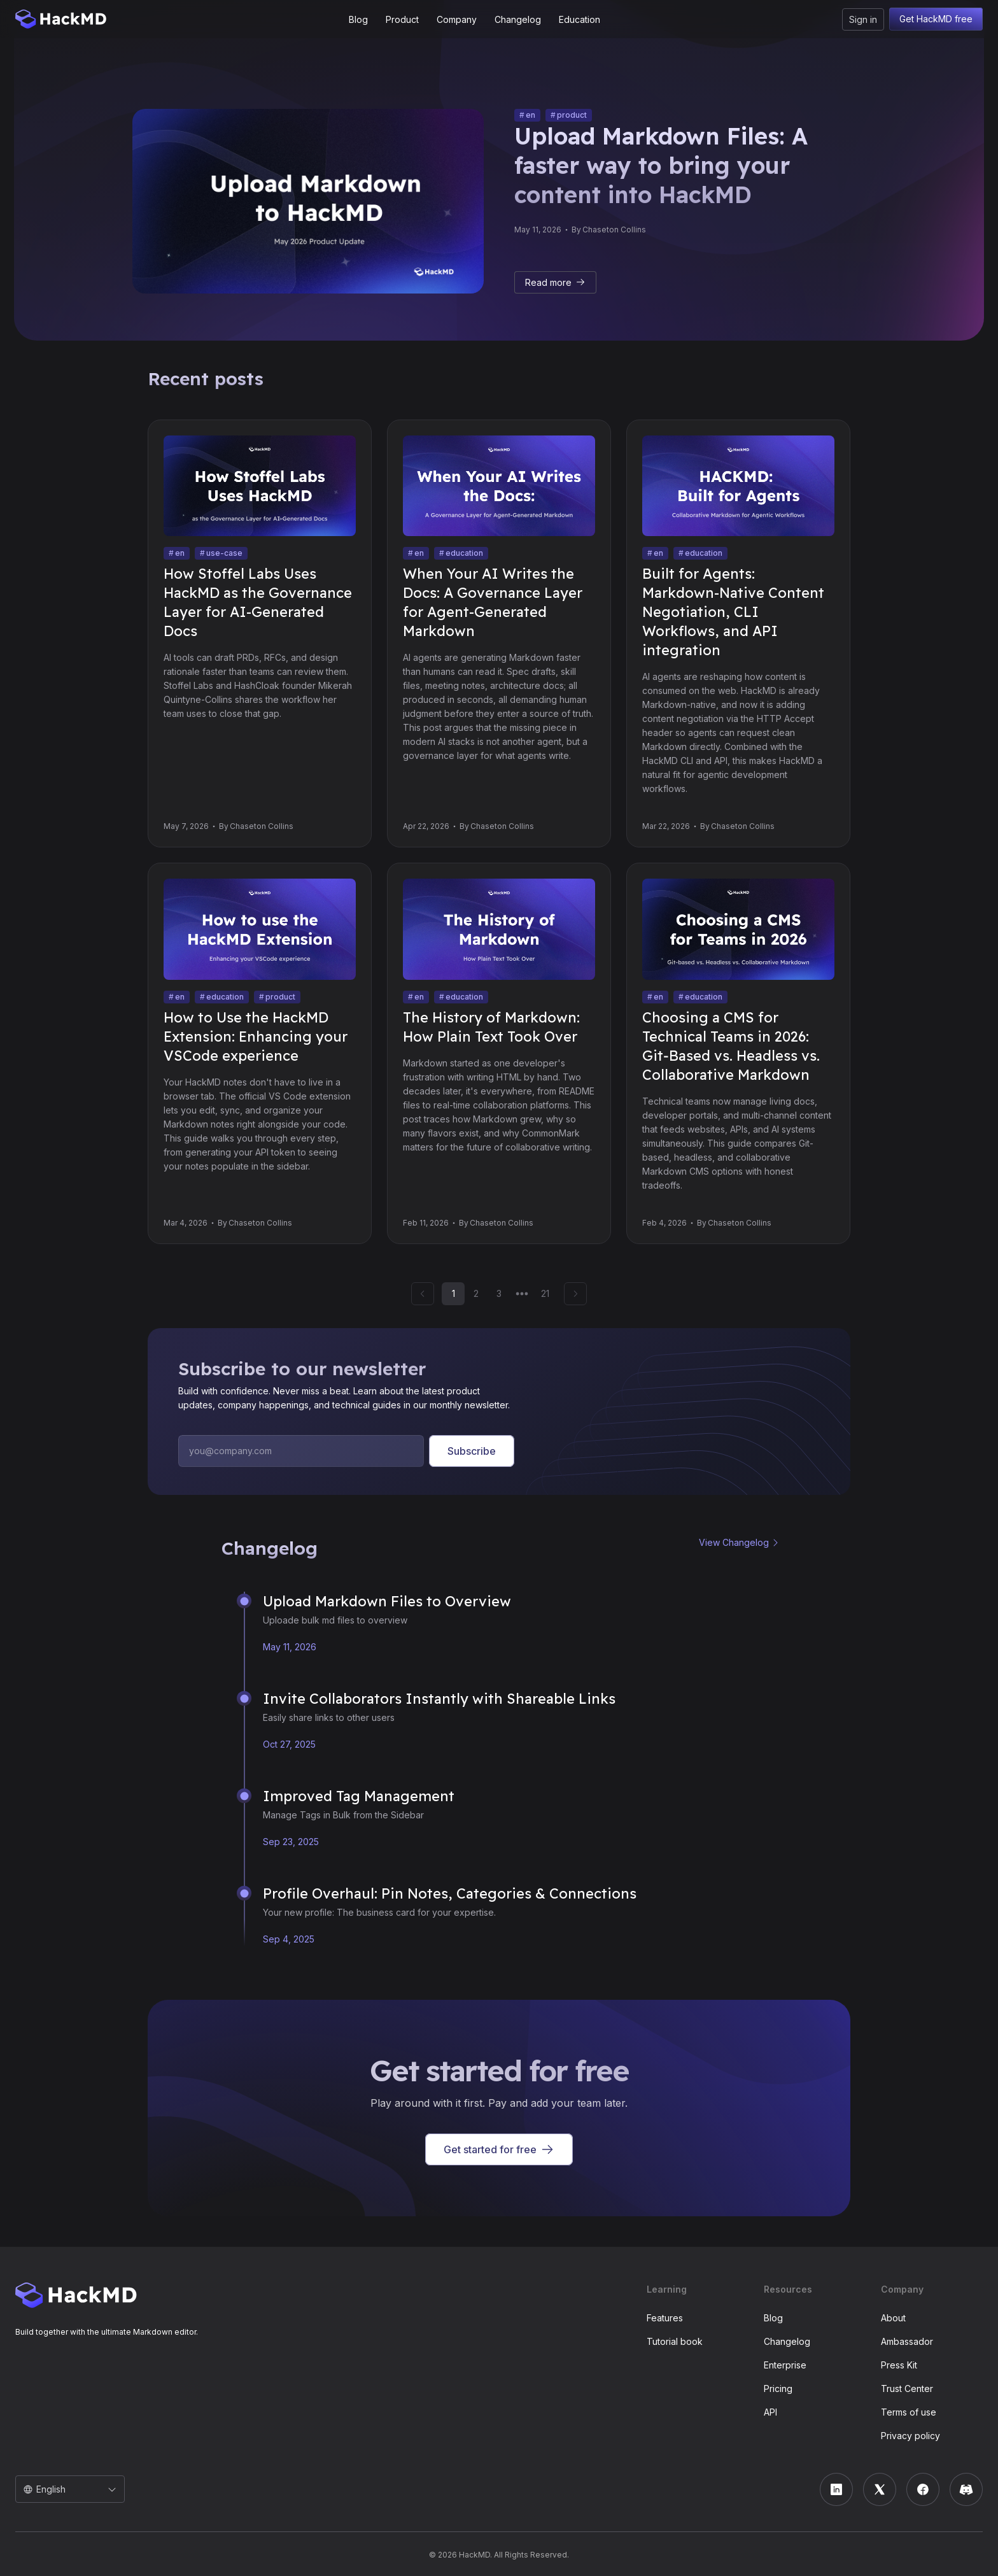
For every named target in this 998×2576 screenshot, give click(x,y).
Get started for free (499, 2149)
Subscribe (471, 1451)
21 (545, 1293)
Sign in (863, 19)
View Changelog (734, 1542)
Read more (555, 282)
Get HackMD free (936, 19)
